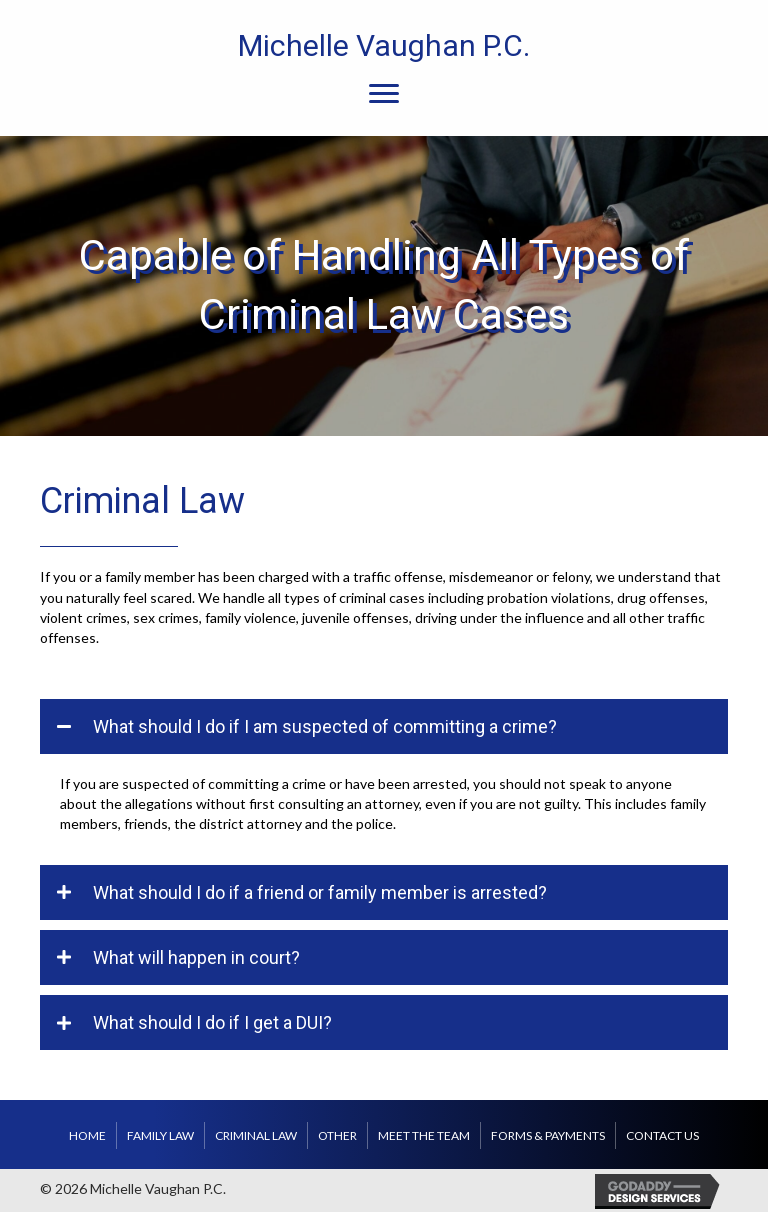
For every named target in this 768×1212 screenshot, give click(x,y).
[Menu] (384, 94)
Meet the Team (424, 1135)
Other (337, 1135)
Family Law (160, 1135)
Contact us (662, 1135)
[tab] (384, 726)
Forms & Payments (548, 1135)
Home (87, 1135)
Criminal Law (256, 1135)
